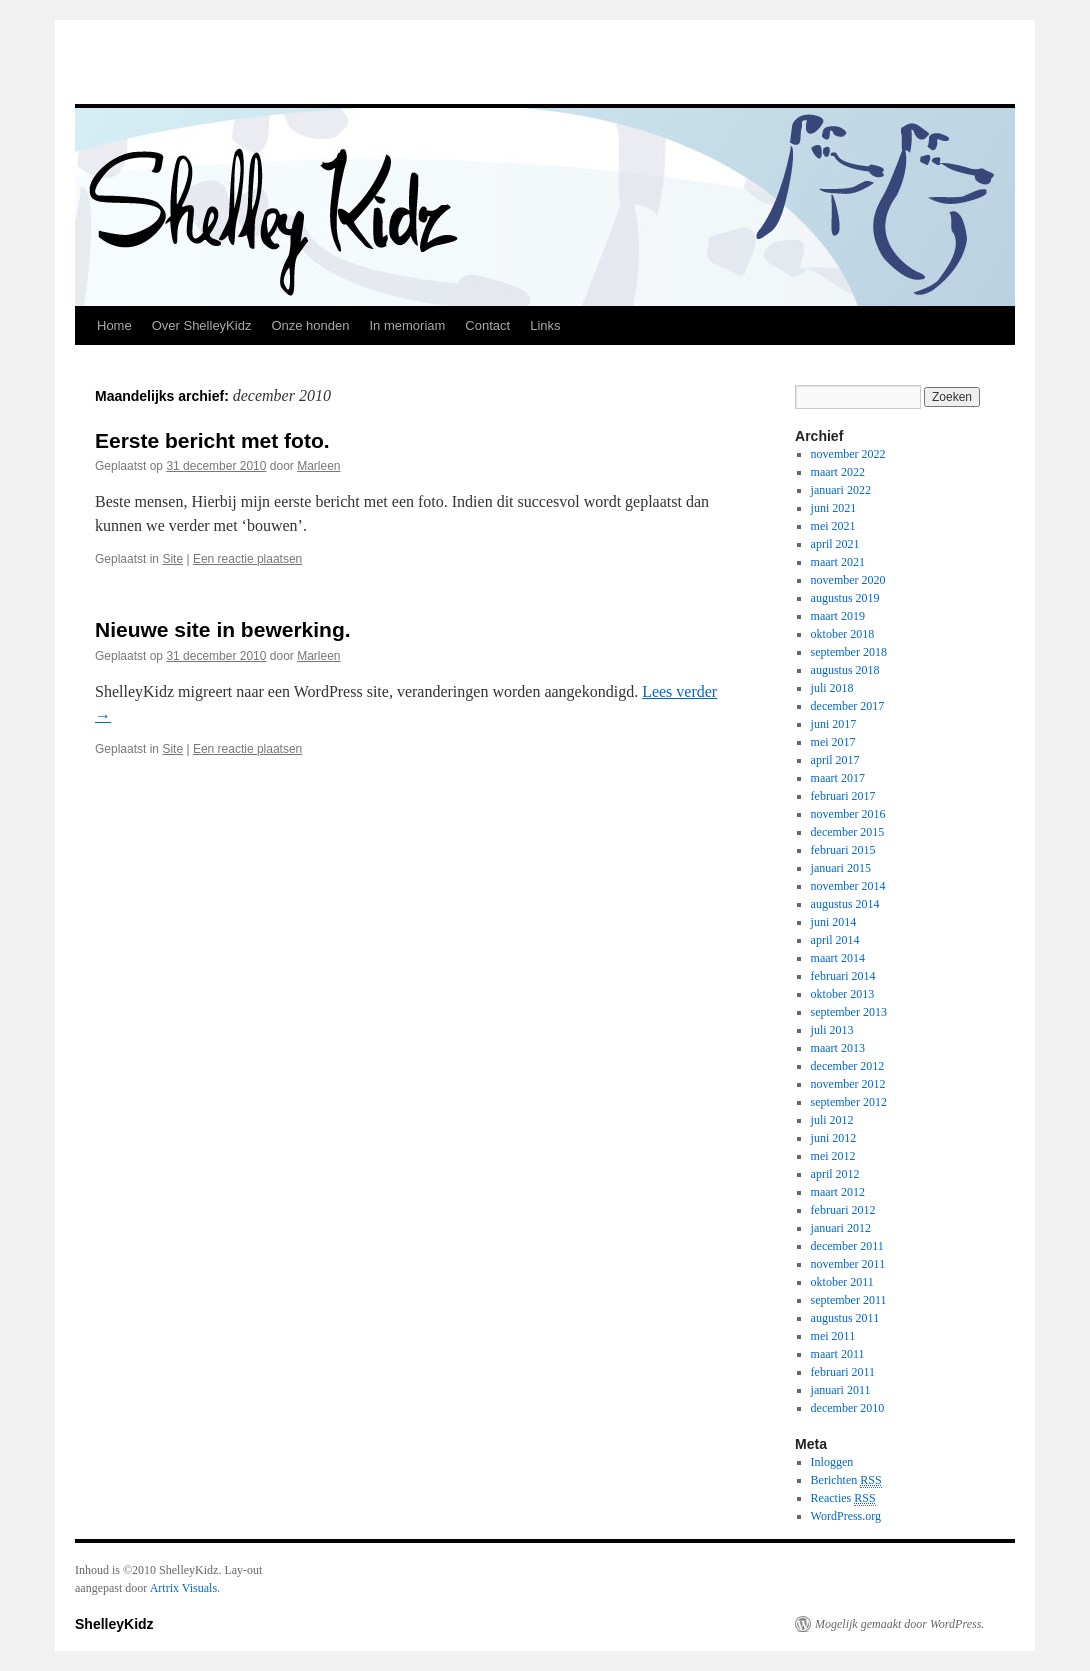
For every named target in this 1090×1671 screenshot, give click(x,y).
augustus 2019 (845, 598)
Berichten (846, 1480)
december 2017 (848, 706)
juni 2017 (834, 724)
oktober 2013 (843, 994)
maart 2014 (838, 958)
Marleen (318, 466)
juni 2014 (834, 922)
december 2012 (848, 1066)
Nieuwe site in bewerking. (223, 629)
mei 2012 (833, 1156)
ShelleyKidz (114, 1624)
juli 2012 (832, 1120)
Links (545, 325)
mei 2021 (833, 526)
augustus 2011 (845, 1318)
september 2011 (849, 1300)
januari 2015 (841, 868)
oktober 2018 (843, 634)
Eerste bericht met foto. (212, 440)
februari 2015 (843, 850)
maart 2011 (838, 1354)
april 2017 (835, 760)
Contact (487, 325)
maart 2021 (838, 562)
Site (172, 559)
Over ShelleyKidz (202, 325)
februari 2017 (843, 796)
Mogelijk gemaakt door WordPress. (899, 1624)
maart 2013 (838, 1048)
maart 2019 (838, 616)
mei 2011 (833, 1336)
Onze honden (310, 325)
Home (114, 325)
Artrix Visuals (183, 1588)
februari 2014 (843, 976)
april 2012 (835, 1174)
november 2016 (848, 814)
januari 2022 (841, 490)
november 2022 (848, 454)
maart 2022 (838, 472)
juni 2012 (834, 1138)
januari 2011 (841, 1390)
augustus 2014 (845, 904)
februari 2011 (843, 1372)
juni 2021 (834, 508)
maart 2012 (838, 1192)
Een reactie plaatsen (247, 559)
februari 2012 (843, 1210)
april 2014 (835, 940)
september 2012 (849, 1102)
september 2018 (849, 652)
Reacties (843, 1498)
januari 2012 (841, 1228)
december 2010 (848, 1408)
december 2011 (847, 1246)
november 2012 (848, 1084)
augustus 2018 (845, 670)
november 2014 (848, 886)
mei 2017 (833, 742)
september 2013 (849, 1012)
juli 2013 (832, 1030)
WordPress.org (846, 1516)
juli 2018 (832, 688)
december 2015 (848, 832)
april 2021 (835, 544)
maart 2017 (838, 778)
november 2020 (848, 580)
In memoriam (407, 325)
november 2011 (848, 1264)
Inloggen (832, 1462)
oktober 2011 (842, 1282)
